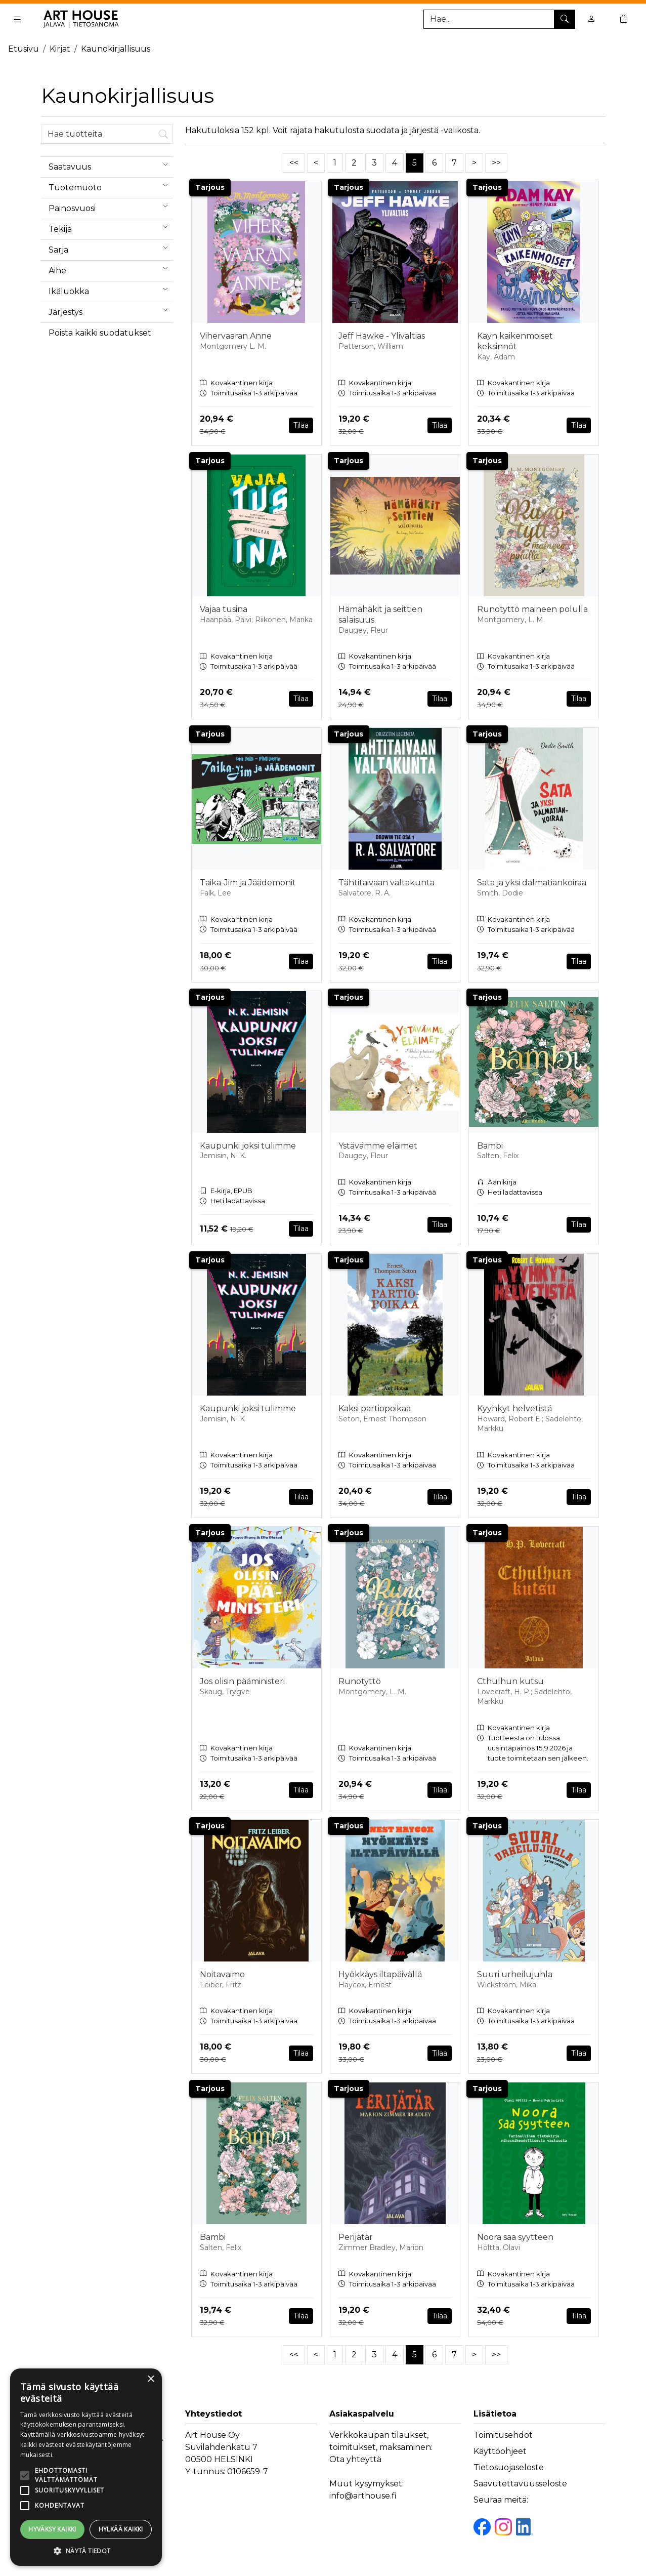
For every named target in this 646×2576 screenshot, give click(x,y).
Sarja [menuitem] (111, 247)
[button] (86, 2551)
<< (293, 163)
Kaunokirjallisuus (115, 49)
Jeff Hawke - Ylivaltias (381, 336)
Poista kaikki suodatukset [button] (100, 333)
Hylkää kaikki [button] (121, 2529)
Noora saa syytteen (515, 2237)
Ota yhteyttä (355, 2459)
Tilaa (301, 425)
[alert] (86, 2467)
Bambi (490, 1146)
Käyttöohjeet (500, 2451)
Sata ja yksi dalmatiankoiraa (531, 882)
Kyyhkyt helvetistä (514, 1408)
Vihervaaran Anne (236, 336)
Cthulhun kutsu (510, 1681)
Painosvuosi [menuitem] (111, 206)
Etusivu (23, 49)
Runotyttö (359, 1681)
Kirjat (60, 49)
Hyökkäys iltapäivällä (380, 1974)
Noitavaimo (222, 1974)
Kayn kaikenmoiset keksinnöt (515, 341)
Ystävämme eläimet (377, 1146)
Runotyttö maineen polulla (532, 609)
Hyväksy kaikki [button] (52, 2529)
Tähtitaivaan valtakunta (386, 882)
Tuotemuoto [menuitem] (111, 185)
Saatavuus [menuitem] (111, 164)
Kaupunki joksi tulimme (248, 1146)
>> (496, 163)
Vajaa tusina (223, 609)
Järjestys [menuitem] (111, 309)
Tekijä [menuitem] (111, 226)
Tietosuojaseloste (508, 2467)
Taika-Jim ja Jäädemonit (248, 882)
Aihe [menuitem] (111, 268)
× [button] (150, 2379)
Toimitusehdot (503, 2435)
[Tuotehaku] (499, 19)
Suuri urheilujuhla (514, 1974)
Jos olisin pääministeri (242, 1681)
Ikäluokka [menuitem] (111, 289)
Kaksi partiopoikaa (374, 1408)
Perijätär (355, 2237)
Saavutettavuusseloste (520, 2483)
